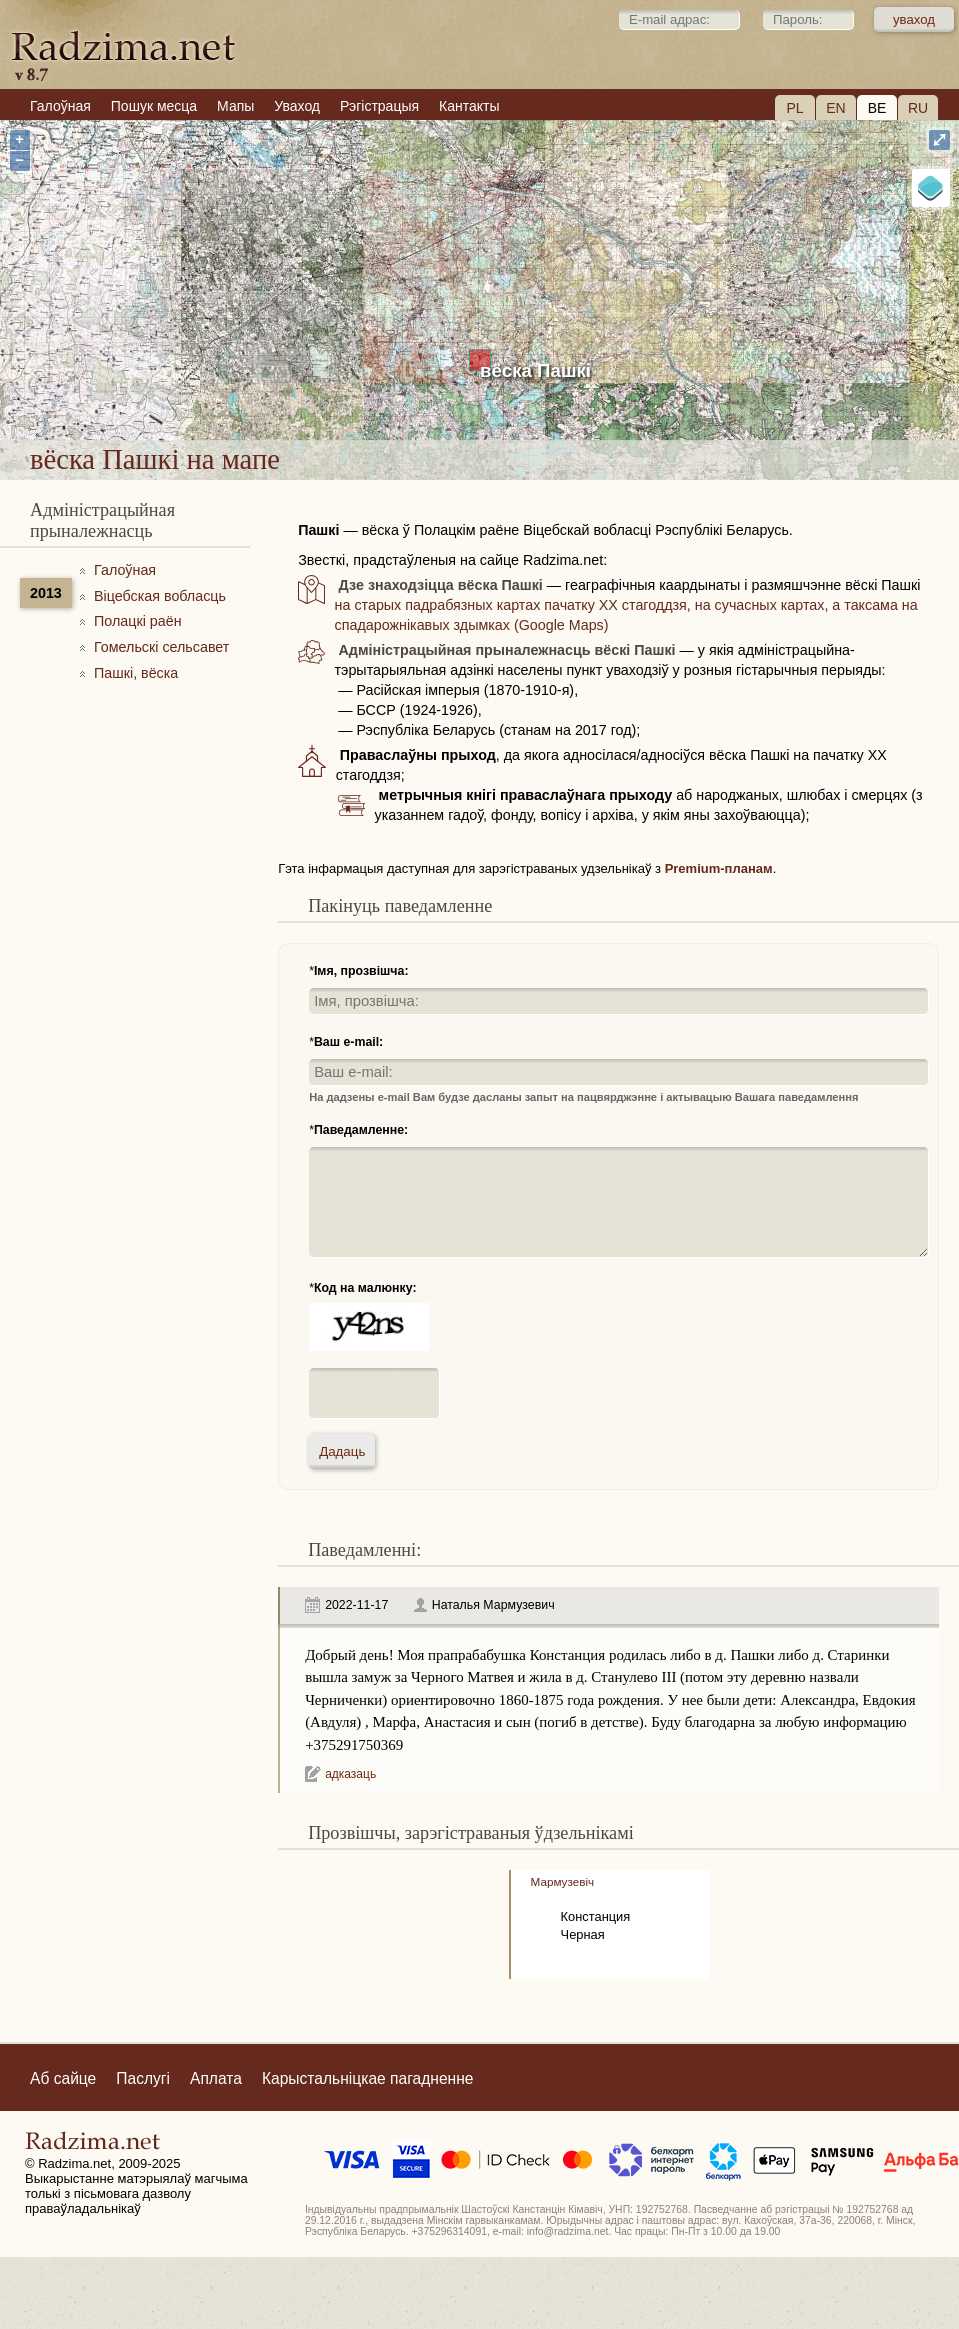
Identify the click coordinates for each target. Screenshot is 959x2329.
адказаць (350, 1774)
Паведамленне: (361, 1130)
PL (794, 108)
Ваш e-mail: (348, 1042)
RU (918, 108)
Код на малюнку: (365, 1288)
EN (835, 108)
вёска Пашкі (535, 370)
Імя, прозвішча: (361, 971)
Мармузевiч (563, 1881)
